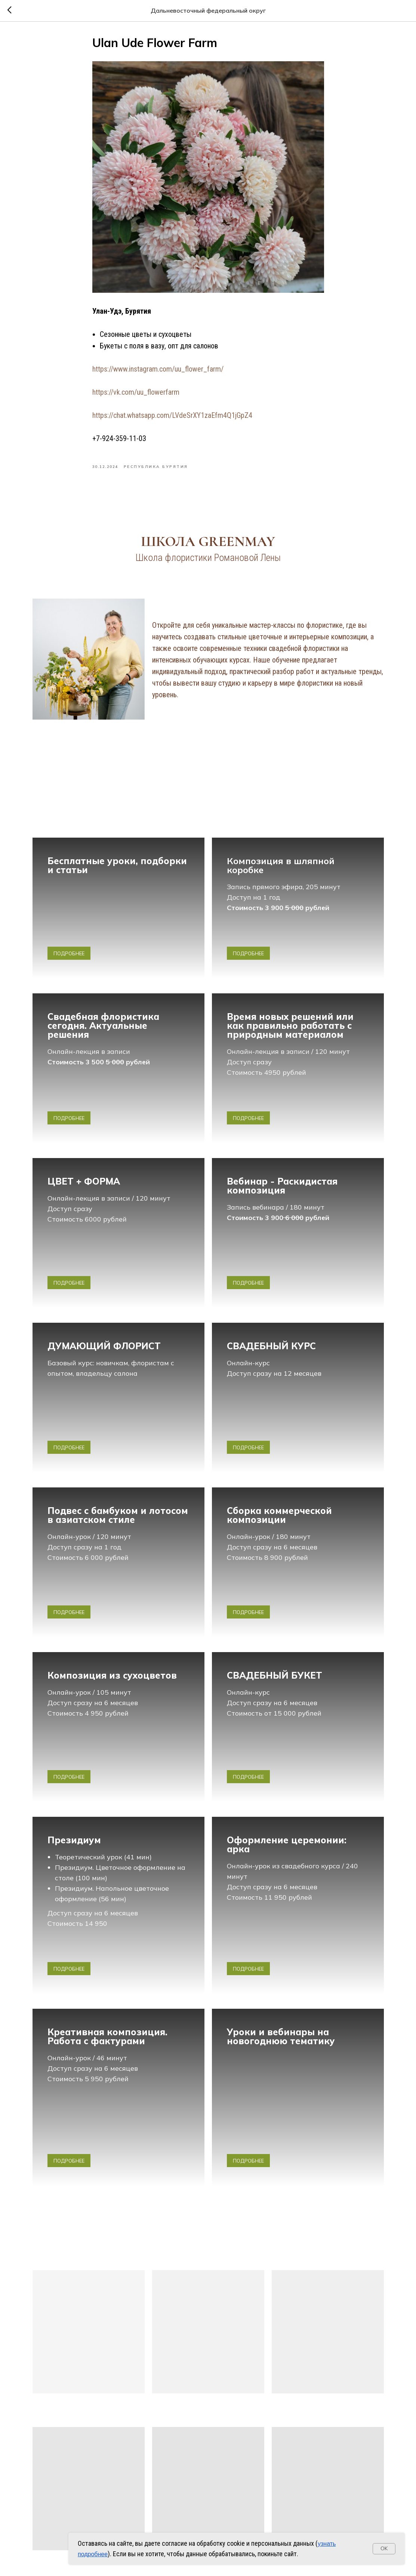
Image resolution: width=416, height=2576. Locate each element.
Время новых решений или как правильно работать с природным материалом (290, 1025)
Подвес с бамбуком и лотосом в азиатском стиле (117, 1515)
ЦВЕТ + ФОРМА (83, 1181)
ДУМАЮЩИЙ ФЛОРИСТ (104, 1345)
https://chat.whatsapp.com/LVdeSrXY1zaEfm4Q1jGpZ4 (172, 415)
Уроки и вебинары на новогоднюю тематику (281, 2036)
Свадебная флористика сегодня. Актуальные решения (103, 1025)
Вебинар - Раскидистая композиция (282, 1186)
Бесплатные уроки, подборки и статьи (117, 865)
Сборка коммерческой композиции (279, 1515)
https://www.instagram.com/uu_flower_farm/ (158, 368)
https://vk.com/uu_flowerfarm (135, 392)
